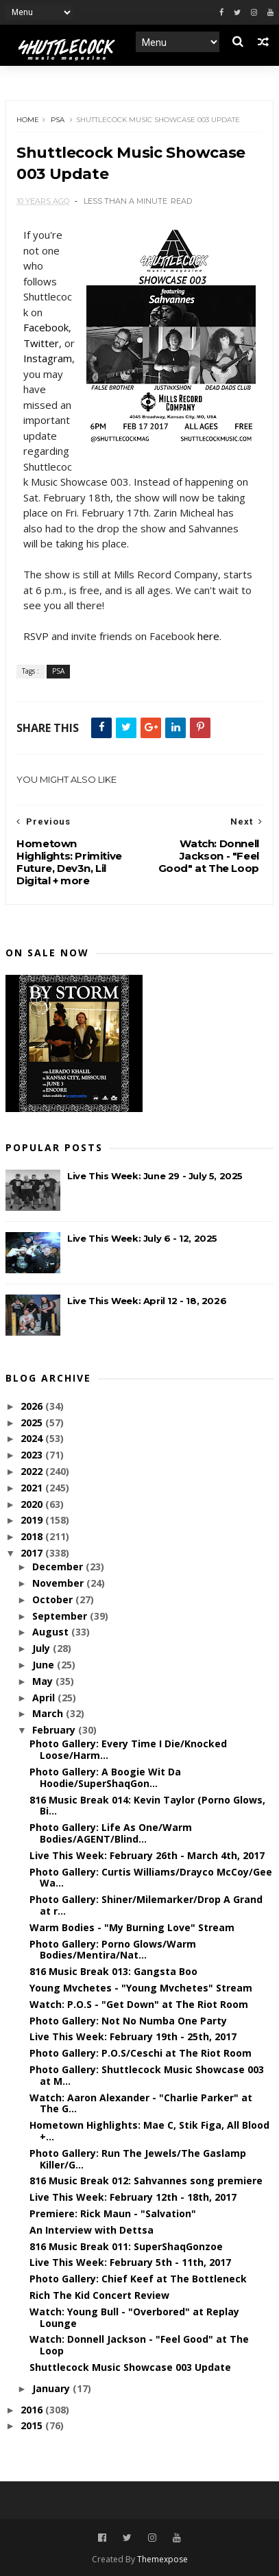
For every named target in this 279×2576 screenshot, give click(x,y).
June (44, 1664)
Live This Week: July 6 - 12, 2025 (142, 1238)
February (55, 1729)
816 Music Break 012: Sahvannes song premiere (146, 2180)
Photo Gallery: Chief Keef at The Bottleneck (138, 2278)
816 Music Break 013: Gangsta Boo (113, 1971)
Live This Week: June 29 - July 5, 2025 (155, 1175)
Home (27, 119)
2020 (33, 1504)
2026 (33, 1406)
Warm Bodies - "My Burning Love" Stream (131, 1927)
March (49, 1713)
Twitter (41, 343)
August (51, 1631)
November (59, 1583)
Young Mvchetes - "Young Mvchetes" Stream (140, 1987)
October (53, 1599)
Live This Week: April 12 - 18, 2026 (146, 1300)
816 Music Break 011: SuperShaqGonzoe (126, 2246)
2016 (33, 2409)
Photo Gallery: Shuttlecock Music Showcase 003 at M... (146, 2075)
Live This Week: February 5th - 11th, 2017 (130, 2262)
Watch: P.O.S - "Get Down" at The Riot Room (138, 2004)
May (44, 1681)
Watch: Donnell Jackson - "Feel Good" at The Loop (139, 2344)
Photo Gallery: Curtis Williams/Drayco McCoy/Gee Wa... (150, 1877)
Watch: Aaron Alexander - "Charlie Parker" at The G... (140, 2103)
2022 (33, 1471)
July (42, 1648)
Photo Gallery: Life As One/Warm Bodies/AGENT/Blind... (110, 1833)
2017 (33, 1552)
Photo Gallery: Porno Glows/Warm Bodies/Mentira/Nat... (112, 1949)
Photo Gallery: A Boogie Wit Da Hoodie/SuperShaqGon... (105, 1777)
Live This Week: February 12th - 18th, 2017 (132, 2196)
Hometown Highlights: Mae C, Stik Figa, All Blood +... (149, 2130)
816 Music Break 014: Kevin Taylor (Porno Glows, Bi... (147, 1805)
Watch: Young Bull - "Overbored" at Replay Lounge (134, 2317)
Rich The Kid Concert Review (99, 2295)
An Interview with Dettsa (91, 2229)
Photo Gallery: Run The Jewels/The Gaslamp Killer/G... (137, 2159)
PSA (57, 119)
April (45, 1697)
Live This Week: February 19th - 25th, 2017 (132, 2036)
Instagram (47, 358)
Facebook (46, 327)
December (59, 1566)
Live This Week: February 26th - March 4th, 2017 (147, 1855)
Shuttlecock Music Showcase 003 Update (130, 2367)
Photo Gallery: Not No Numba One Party (128, 2020)
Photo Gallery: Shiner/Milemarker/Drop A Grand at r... (146, 1905)
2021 (33, 1487)
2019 (33, 1519)
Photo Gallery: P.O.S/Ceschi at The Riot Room (140, 2052)
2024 (33, 1438)
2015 (33, 2425)
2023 (33, 1454)
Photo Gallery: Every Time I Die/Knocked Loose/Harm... (128, 1749)
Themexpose (162, 2559)
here (208, 636)
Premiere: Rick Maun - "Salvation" (112, 2213)
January (52, 2388)
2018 (33, 1536)
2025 (33, 1422)
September (61, 1615)
